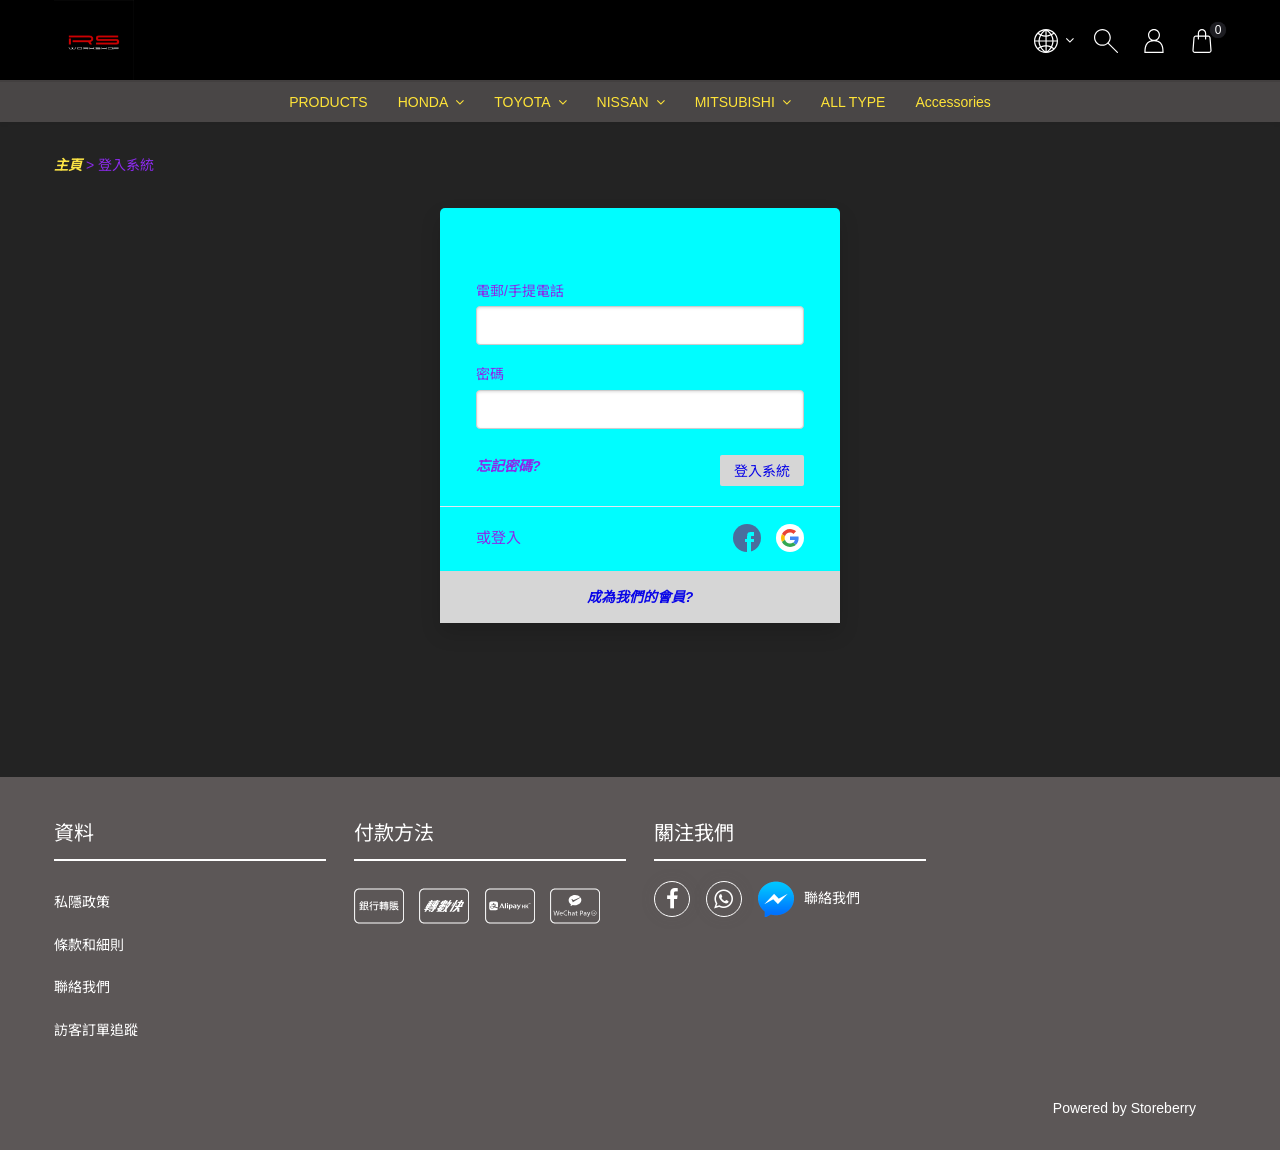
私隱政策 (82, 902)
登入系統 (762, 471)
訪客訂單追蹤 (96, 1030)
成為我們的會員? (640, 597)
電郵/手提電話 (520, 291)
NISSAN (623, 102)
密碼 (490, 374)
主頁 (68, 165)
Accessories (952, 102)
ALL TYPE (853, 102)
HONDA (423, 102)
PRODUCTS (328, 102)
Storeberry (1163, 1108)
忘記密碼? (508, 466)
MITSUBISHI (735, 102)
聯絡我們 (82, 987)
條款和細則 (89, 945)
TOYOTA (522, 102)
